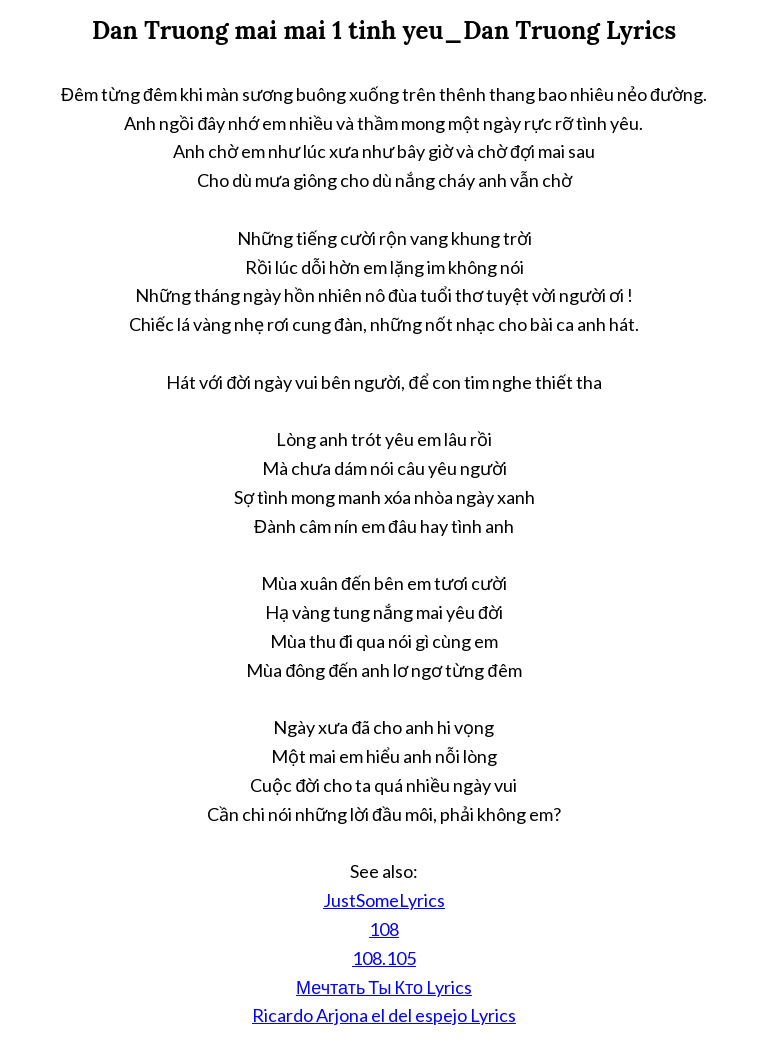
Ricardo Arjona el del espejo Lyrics (384, 1015)
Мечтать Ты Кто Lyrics (384, 987)
